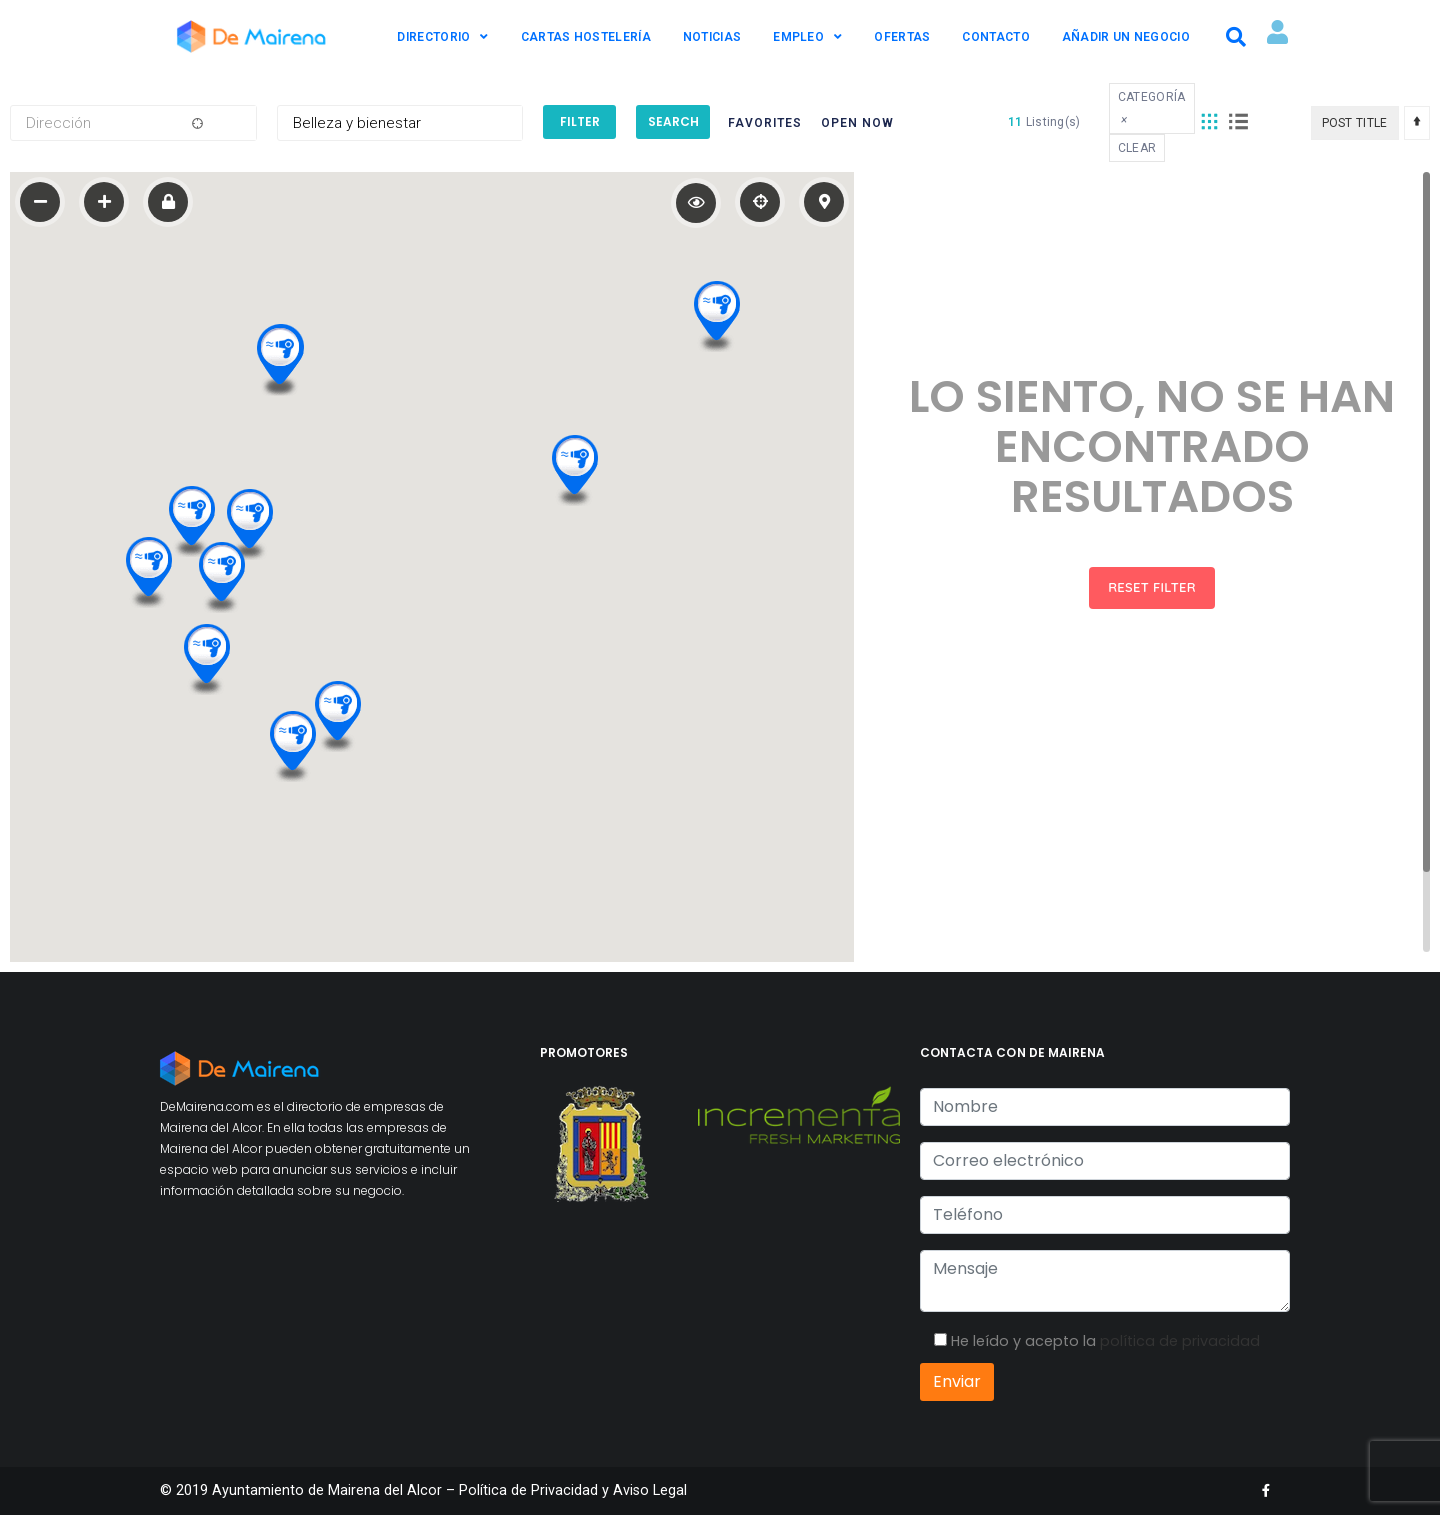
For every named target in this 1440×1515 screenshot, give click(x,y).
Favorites (765, 123)
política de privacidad (1180, 1341)
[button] (337, 714)
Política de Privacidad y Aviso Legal (573, 1490)
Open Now (857, 123)
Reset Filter (1152, 587)
